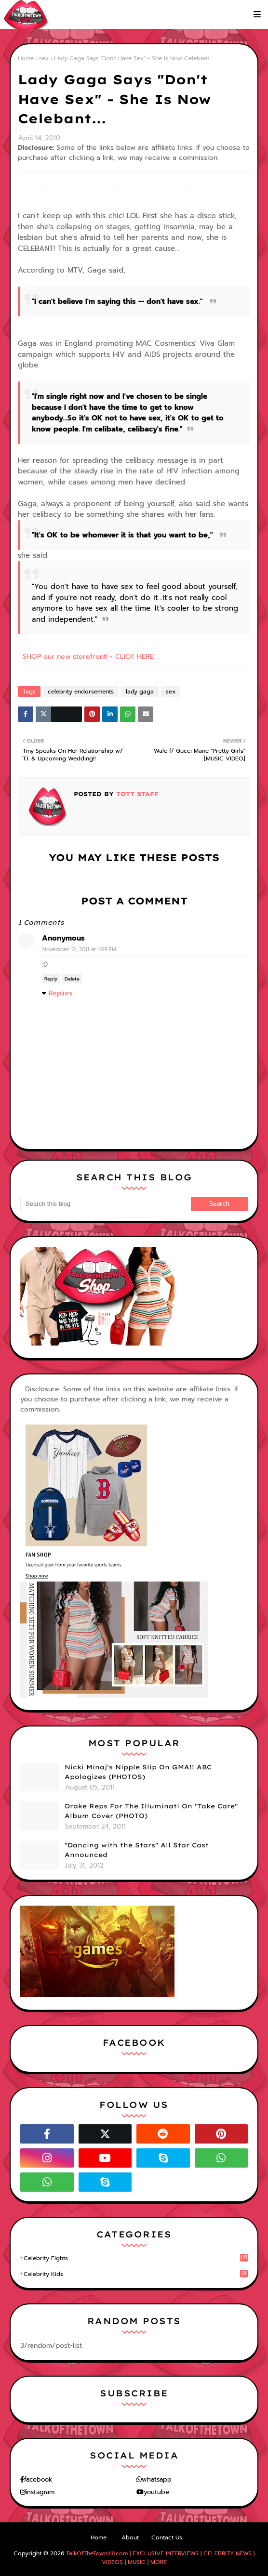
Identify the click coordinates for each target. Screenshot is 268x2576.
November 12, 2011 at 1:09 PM (79, 949)
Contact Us (166, 2537)
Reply (50, 978)
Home (26, 58)
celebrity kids (136, 2274)
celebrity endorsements (81, 691)
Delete (72, 978)
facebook (38, 2479)
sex (44, 58)
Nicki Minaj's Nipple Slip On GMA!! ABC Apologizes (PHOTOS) (138, 1771)
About (130, 2537)
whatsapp (157, 2479)
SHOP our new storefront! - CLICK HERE (88, 657)
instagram (40, 2492)
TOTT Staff (136, 794)
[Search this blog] (105, 1204)
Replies (60, 993)
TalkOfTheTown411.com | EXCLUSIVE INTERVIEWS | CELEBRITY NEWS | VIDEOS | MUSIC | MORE (160, 2557)
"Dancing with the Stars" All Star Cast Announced (137, 1849)
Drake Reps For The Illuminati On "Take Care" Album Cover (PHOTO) (151, 1810)
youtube (156, 2492)
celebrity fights (136, 2258)
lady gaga (140, 691)
